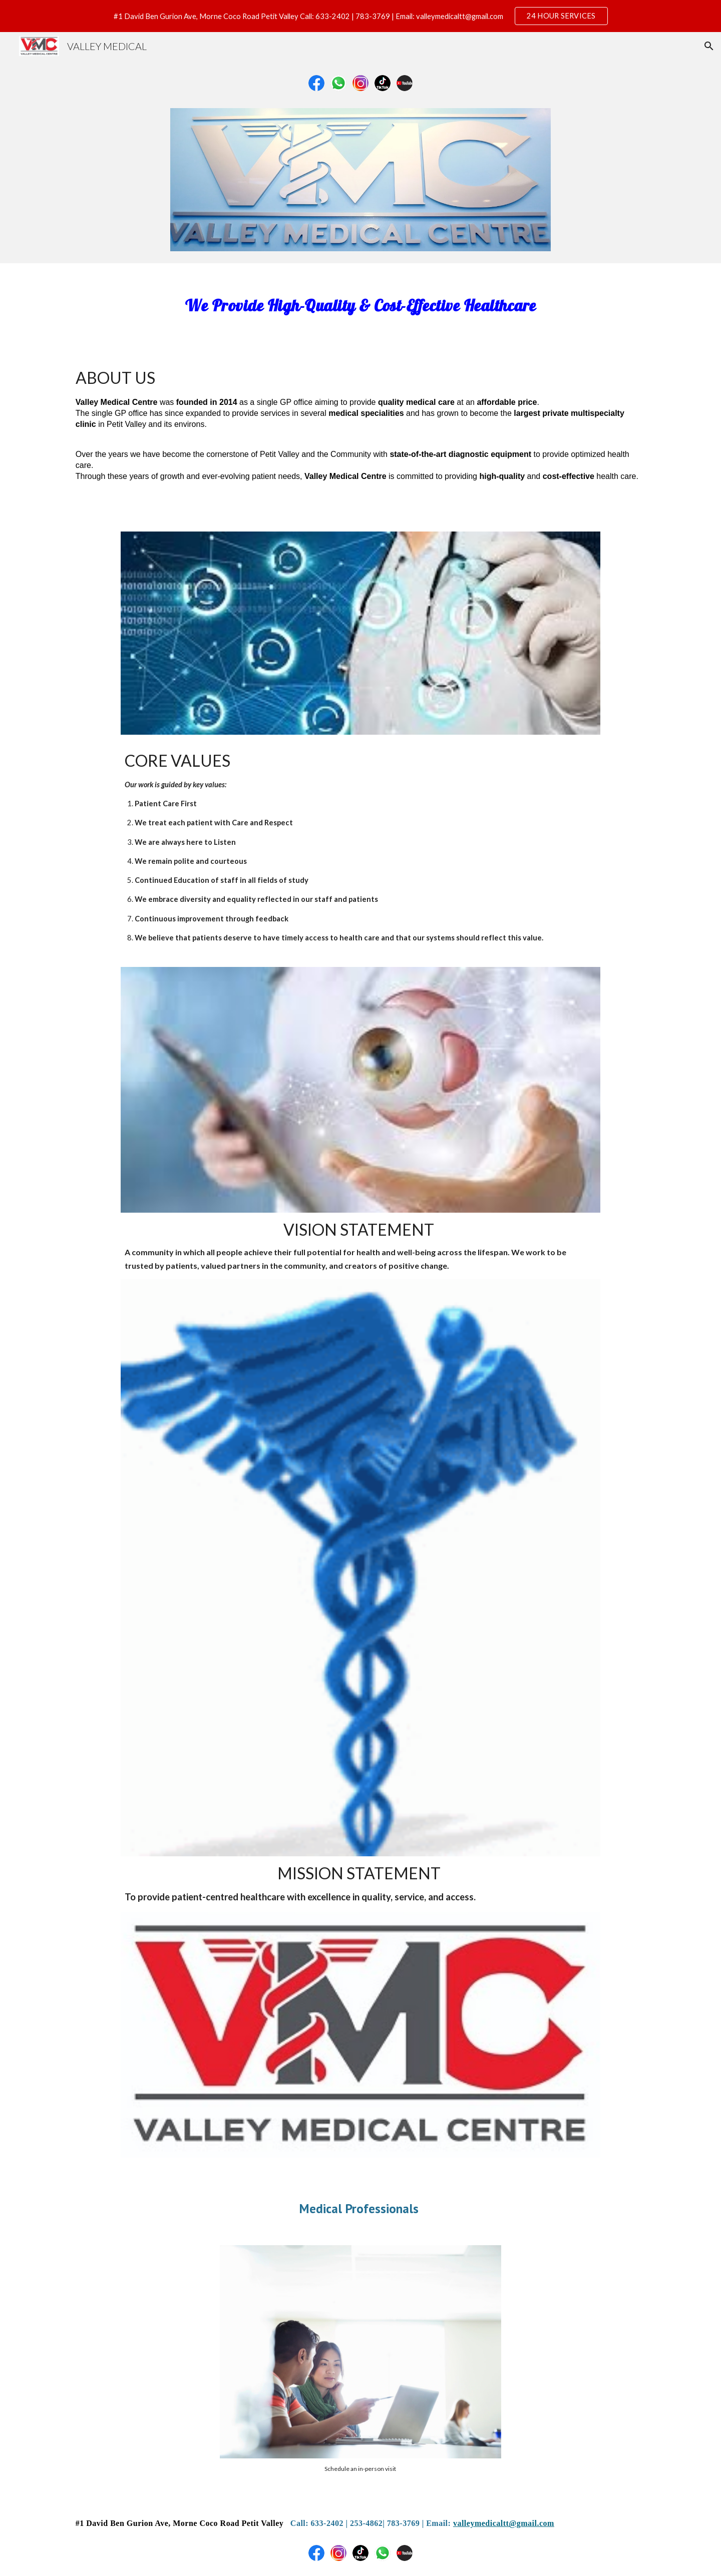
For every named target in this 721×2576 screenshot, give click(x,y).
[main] (360, 303)
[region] (360, 16)
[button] (709, 46)
